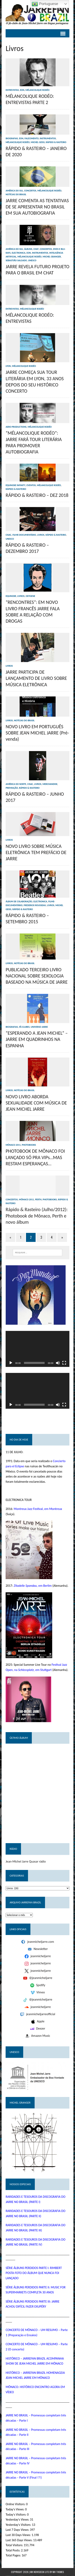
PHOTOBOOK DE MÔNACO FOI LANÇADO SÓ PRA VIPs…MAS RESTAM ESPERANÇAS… (35, 1157)
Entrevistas (12, 90)
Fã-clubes (24, 1026)
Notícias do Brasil (16, 194)
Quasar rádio (37, 1861)
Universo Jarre (39, 1026)
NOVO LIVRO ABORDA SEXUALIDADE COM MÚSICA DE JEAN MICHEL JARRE (36, 1103)
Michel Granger (52, 256)
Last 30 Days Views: (19, 2535)
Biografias (12, 138)
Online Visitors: (16, 2504)
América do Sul (14, 190)
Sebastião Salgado (16, 260)
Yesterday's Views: (18, 2519)
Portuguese (45, 4)
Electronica (18, 252)
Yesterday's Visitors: (19, 2525)
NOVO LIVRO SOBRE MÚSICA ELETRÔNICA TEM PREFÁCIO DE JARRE (36, 852)
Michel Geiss (38, 142)
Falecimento (32, 138)
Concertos (30, 190)
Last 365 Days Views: (19, 2540)
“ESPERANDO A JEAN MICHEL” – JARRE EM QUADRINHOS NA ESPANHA (37, 1039)
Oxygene (30, 596)
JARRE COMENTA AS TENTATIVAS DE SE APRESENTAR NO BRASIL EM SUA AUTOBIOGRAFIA (37, 207)
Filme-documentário (24, 534)
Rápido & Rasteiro (56, 142)
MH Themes (58, 2572)
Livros (40, 534)
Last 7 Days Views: (18, 2530)
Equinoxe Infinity (15, 485)
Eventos (31, 485)
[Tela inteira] (64, 1363)
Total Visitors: (15, 2545)
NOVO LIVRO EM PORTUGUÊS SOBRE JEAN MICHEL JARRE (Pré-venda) (37, 733)
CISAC (8, 534)
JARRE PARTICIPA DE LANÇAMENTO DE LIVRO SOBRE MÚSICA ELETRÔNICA (36, 678)
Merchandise (49, 784)
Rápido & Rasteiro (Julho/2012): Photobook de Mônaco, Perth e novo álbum (37, 1215)
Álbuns (28, 249)
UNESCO (32, 260)
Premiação (12, 787)
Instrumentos (48, 138)
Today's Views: (15, 2509)
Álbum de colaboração (19, 901)
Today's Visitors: (16, 2514)
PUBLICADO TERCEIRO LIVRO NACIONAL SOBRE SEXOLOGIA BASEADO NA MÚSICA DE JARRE (37, 976)
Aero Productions (16, 426)
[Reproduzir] (11, 1363)
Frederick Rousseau (35, 905)
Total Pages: (14, 2555)
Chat (36, 249)
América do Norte (16, 784)
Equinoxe (11, 596)
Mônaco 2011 (13, 1144)
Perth (38, 1199)
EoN (22, 90)
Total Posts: (13, 2550)
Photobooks (29, 1144)
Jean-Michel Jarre (17, 1861)
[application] (37, 1349)
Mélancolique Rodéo (37, 90)
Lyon (8, 366)
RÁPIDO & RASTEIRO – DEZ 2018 (37, 495)
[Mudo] (58, 1363)
